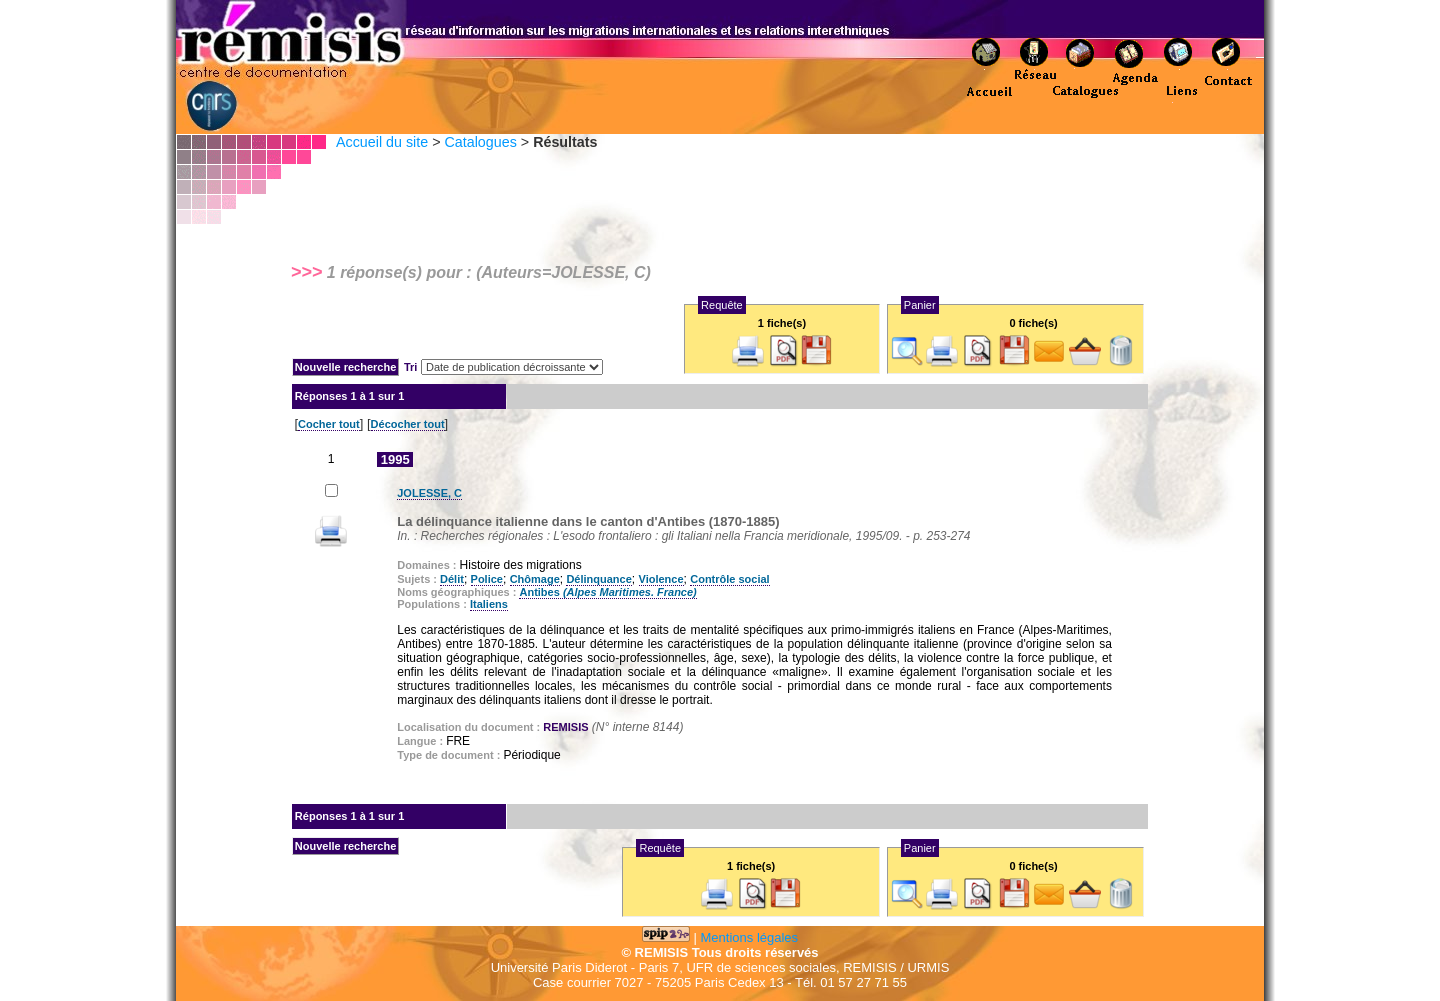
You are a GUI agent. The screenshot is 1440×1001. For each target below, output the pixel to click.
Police (487, 579)
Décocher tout (408, 424)
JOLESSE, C (429, 493)
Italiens (489, 604)
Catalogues (480, 142)
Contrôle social (729, 579)
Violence (661, 579)
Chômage (535, 579)
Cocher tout (329, 424)
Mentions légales (750, 937)
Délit (452, 579)
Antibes (607, 592)
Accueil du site (382, 142)
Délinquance (598, 579)
